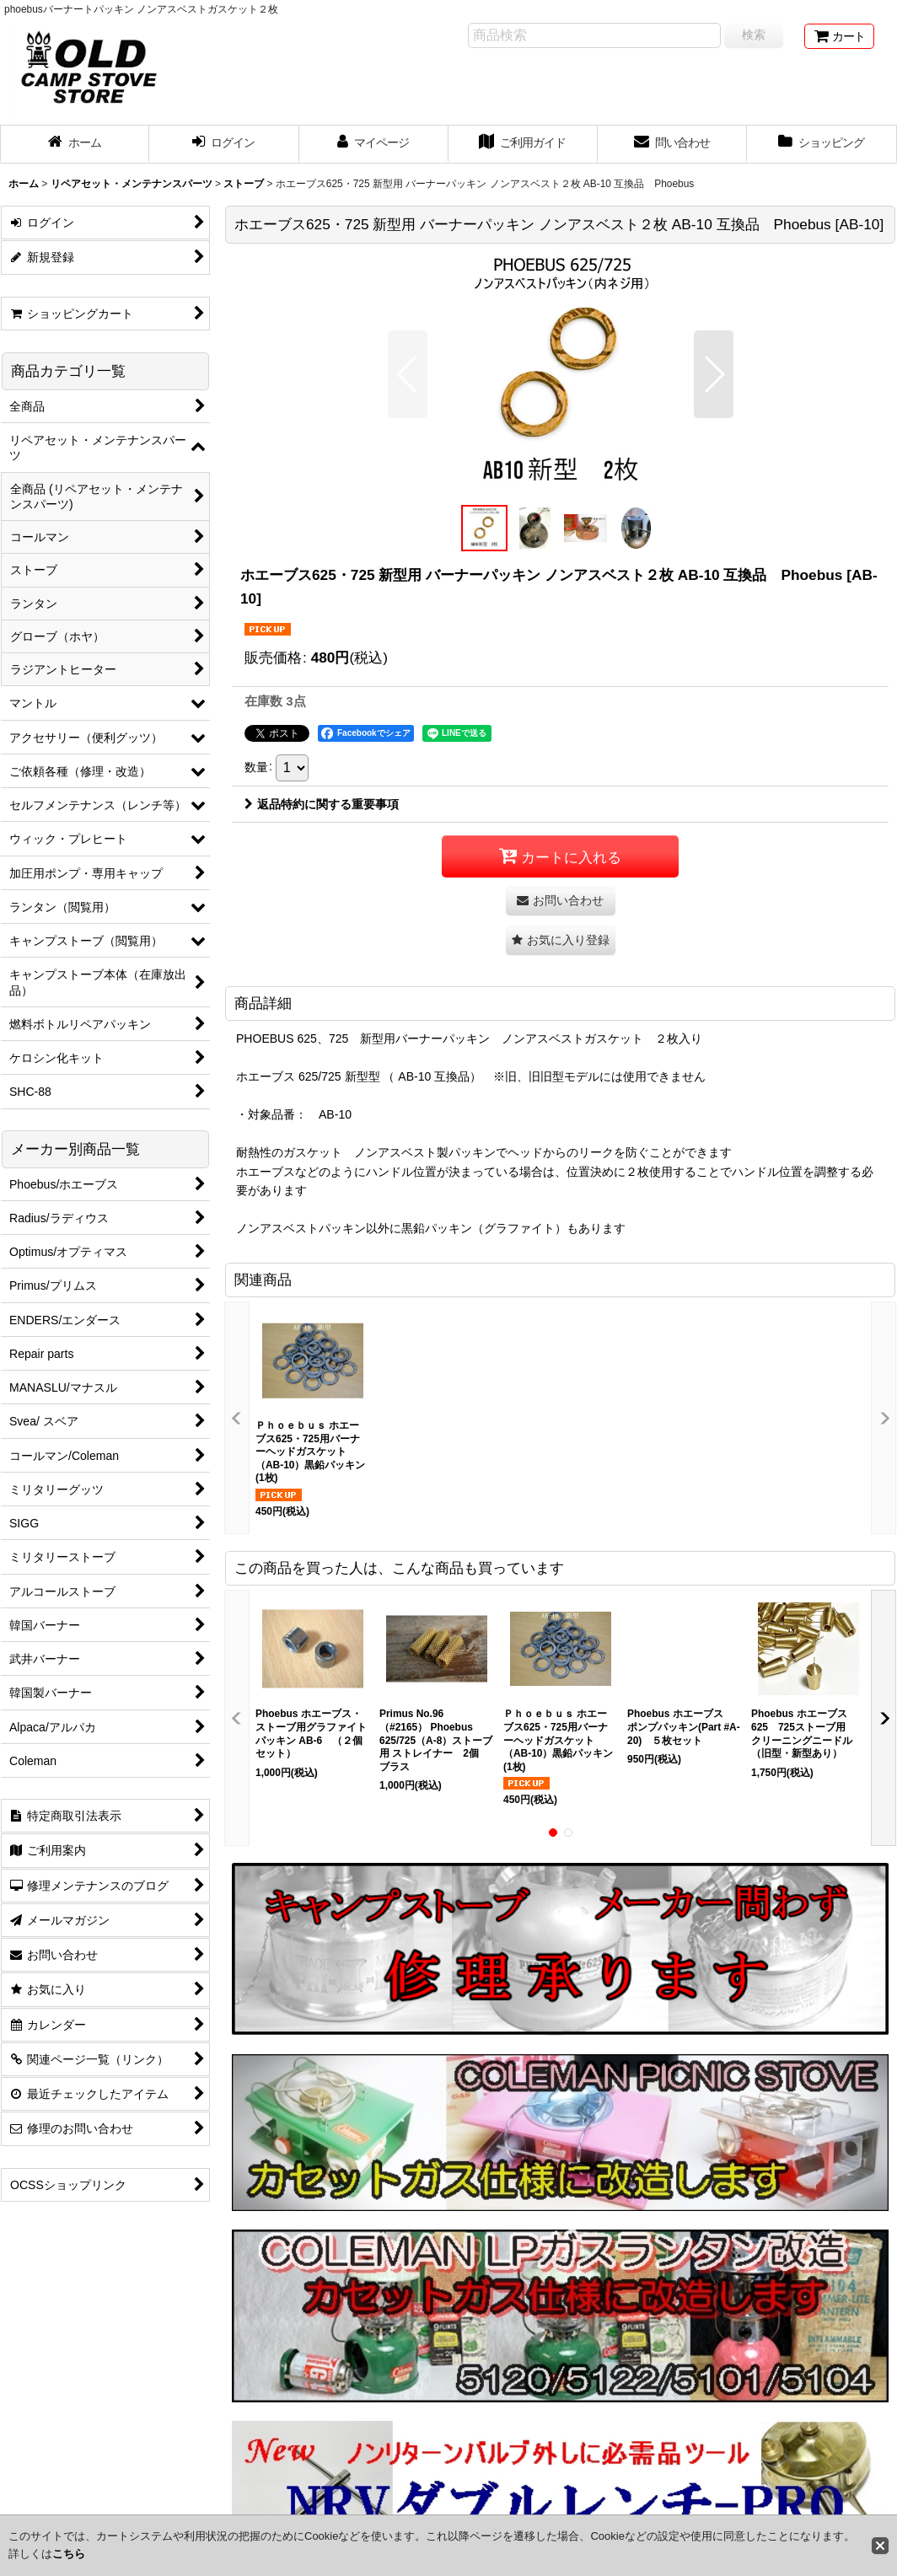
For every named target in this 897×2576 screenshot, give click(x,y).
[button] (407, 374)
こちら (68, 2553)
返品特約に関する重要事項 (321, 804)
